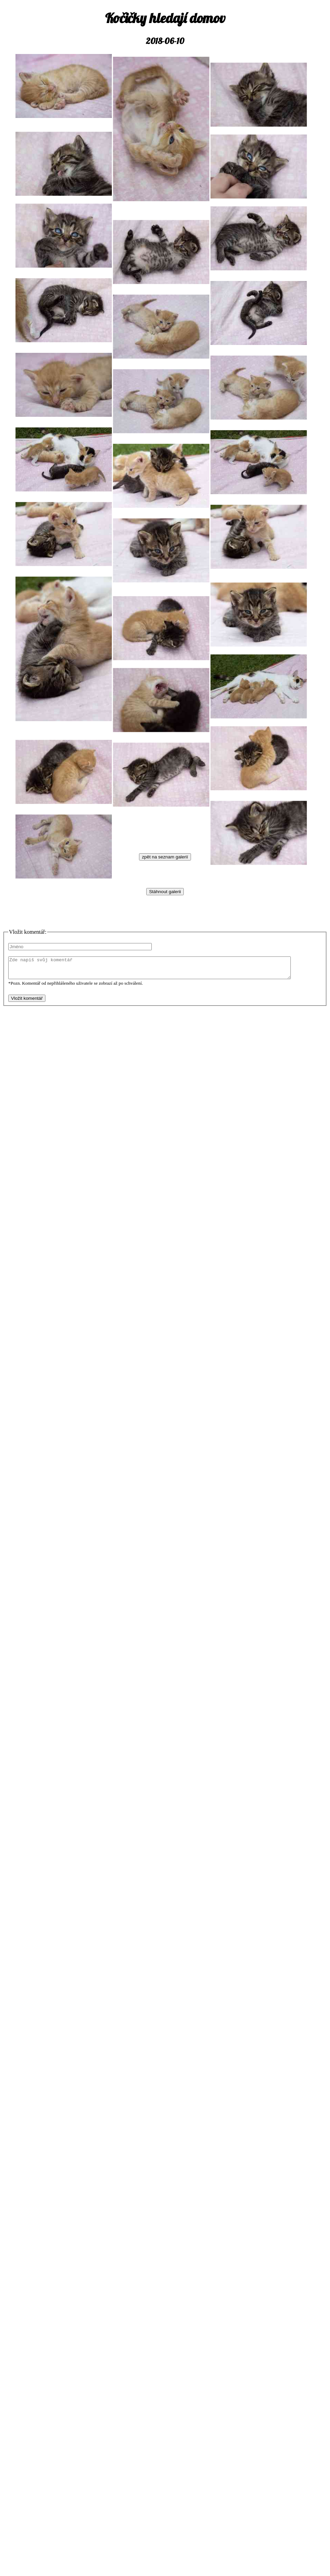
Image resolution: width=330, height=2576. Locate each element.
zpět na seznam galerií (165, 856)
